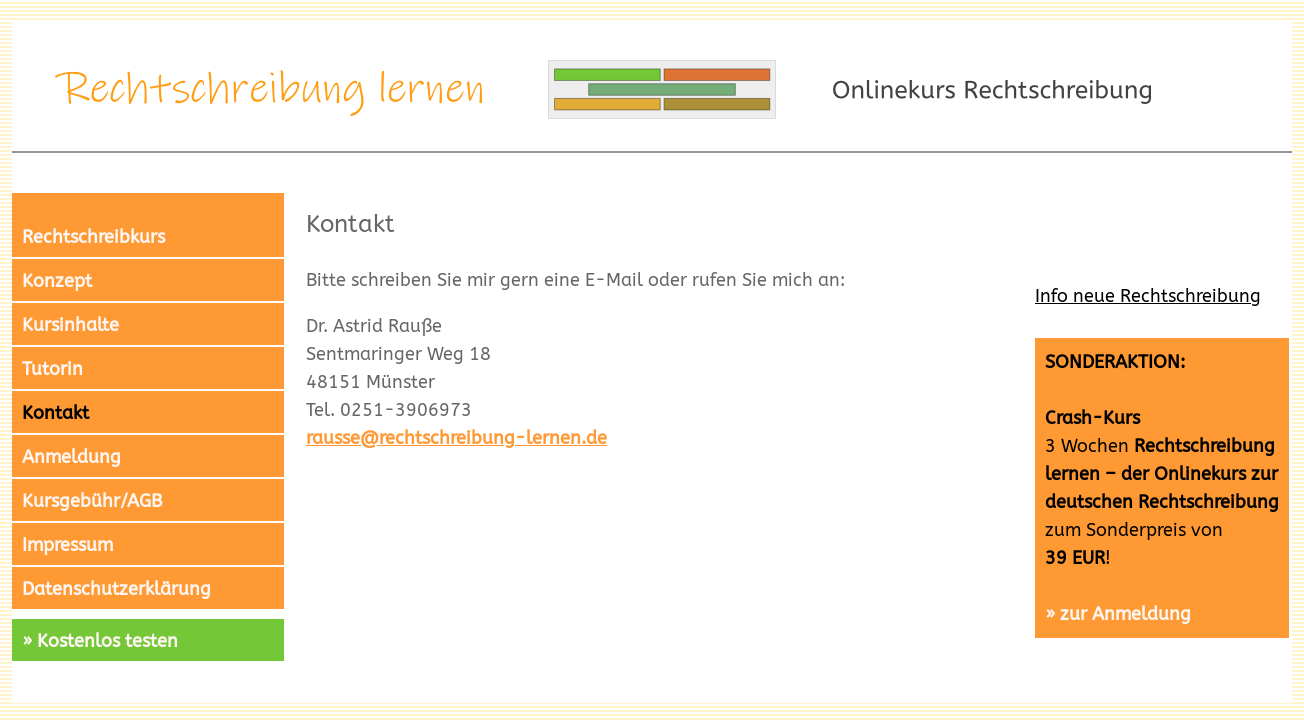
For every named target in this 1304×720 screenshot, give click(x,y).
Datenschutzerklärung (116, 589)
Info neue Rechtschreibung (1148, 296)
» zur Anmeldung (1118, 614)
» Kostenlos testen (100, 641)
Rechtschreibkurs (93, 237)
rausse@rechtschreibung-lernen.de (456, 438)
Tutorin (52, 369)
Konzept (57, 281)
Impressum (67, 545)
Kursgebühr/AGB (92, 501)
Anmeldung (71, 457)
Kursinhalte (70, 325)
